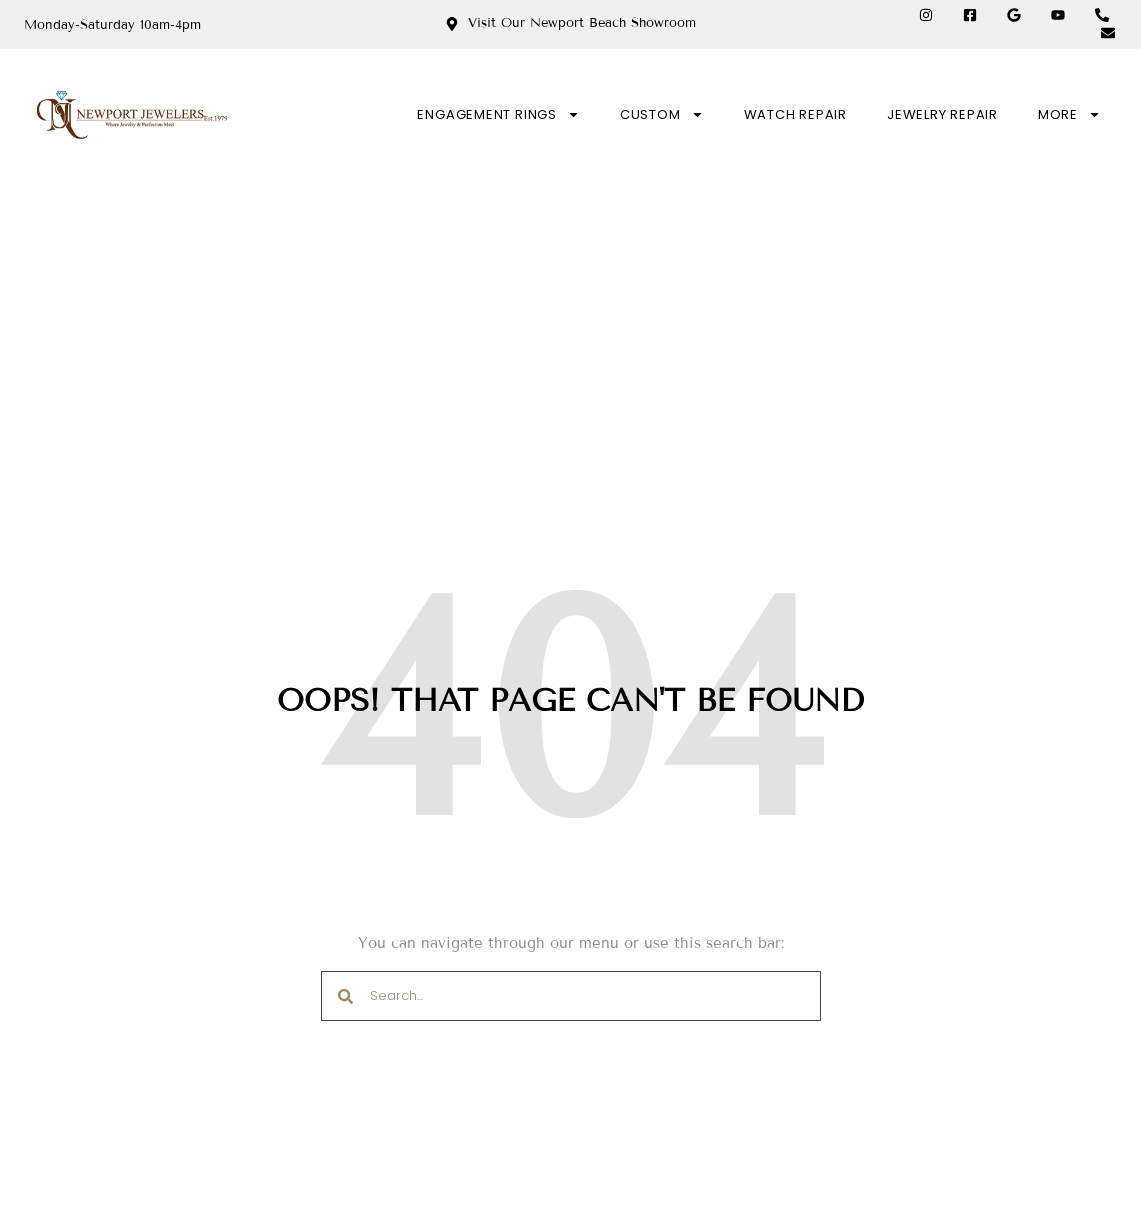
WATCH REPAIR (795, 114)
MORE (1069, 114)
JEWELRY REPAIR (942, 114)
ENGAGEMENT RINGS (498, 114)
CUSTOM (662, 114)
